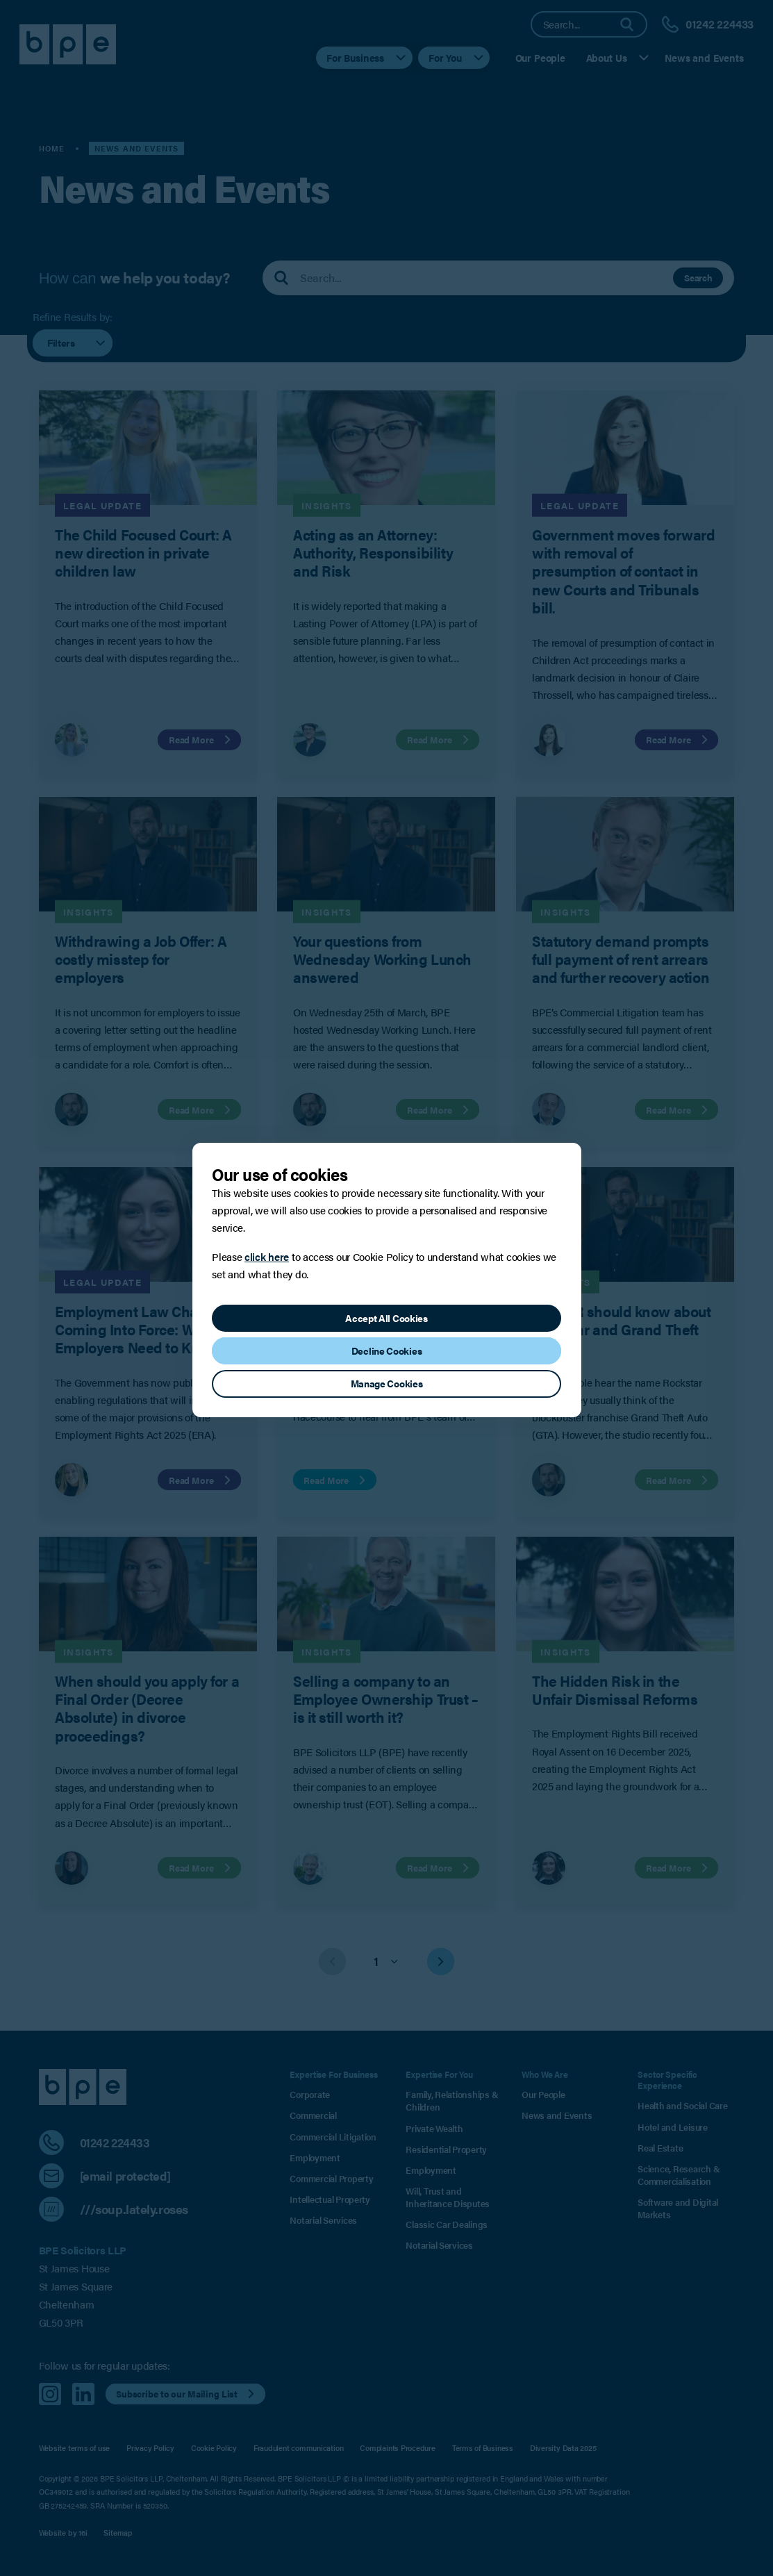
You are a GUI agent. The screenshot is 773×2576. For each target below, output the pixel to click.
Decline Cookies (386, 1350)
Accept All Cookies (386, 1318)
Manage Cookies (387, 1383)
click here (266, 1256)
